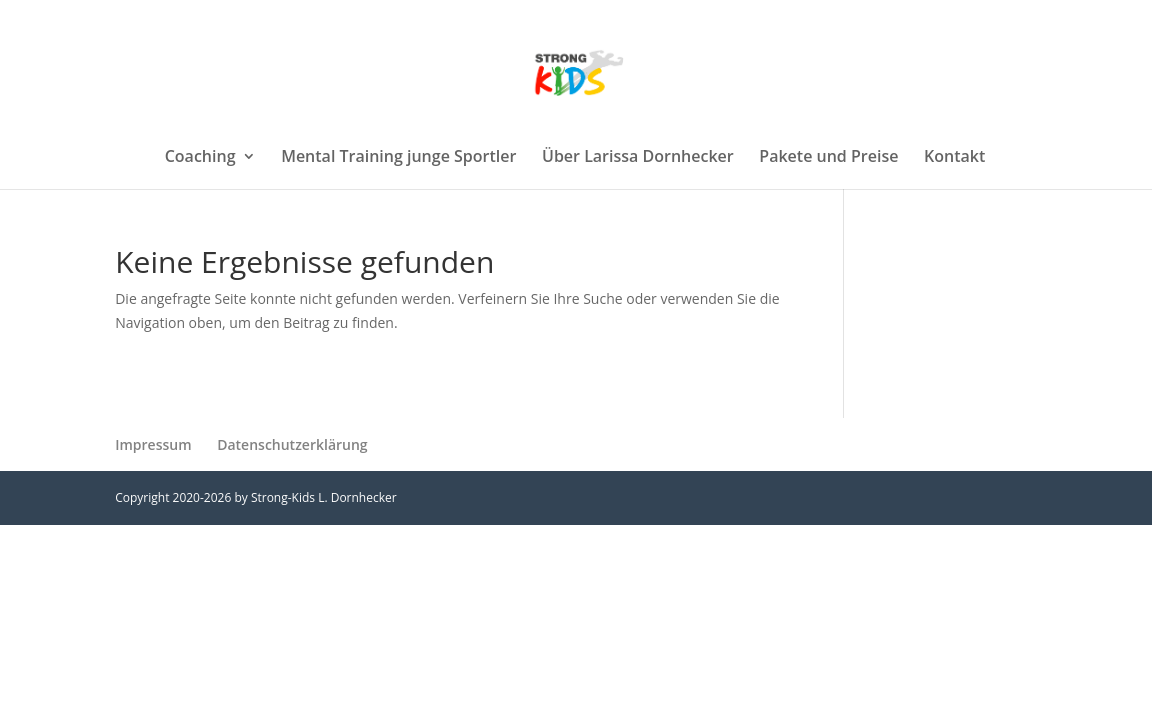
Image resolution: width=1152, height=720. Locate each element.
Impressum (153, 444)
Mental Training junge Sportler (398, 158)
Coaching (200, 158)
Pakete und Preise (828, 158)
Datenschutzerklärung (292, 444)
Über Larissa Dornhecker (638, 158)
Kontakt (954, 158)
